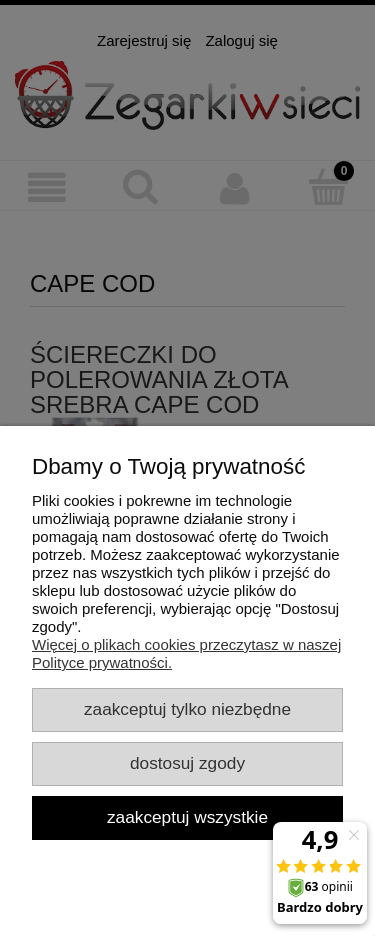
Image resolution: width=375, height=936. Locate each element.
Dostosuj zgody (187, 763)
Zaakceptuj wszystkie (187, 817)
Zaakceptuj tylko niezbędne (187, 709)
